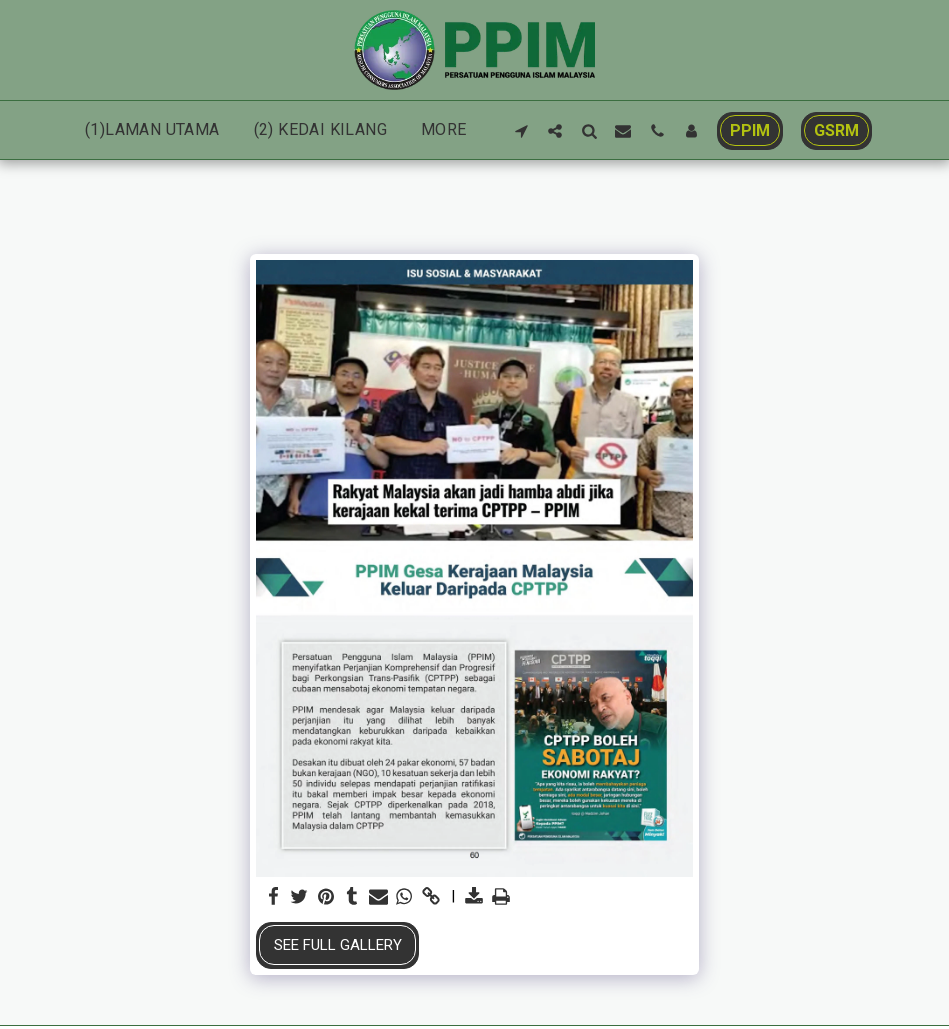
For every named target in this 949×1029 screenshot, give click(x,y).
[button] (521, 130)
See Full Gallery (338, 945)
